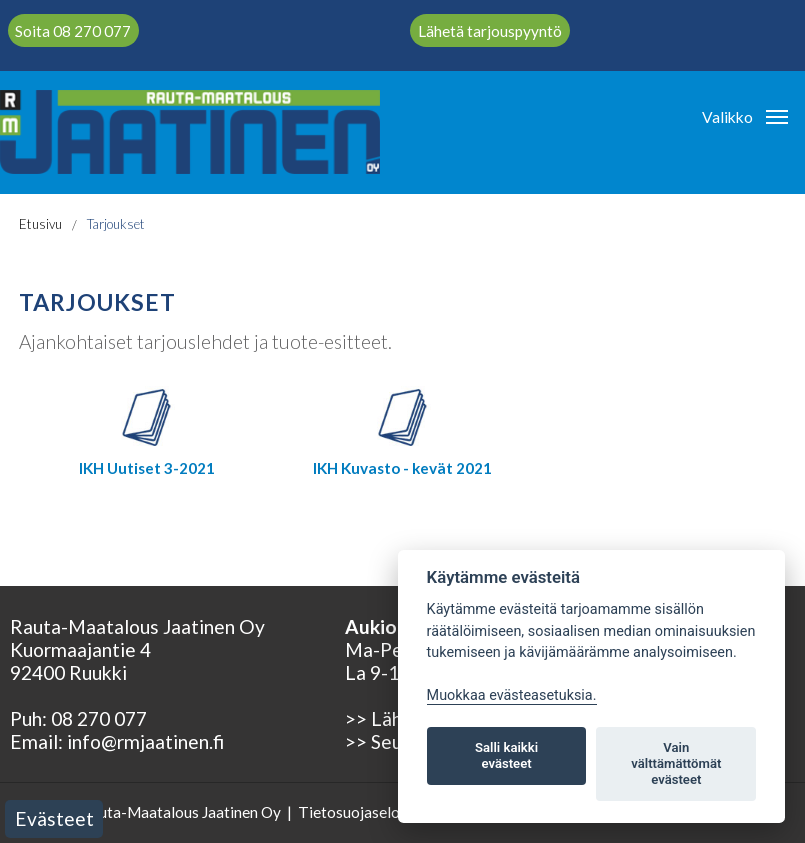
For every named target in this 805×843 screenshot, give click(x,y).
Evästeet (54, 818)
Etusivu (40, 224)
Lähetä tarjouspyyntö (490, 30)
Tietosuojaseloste (359, 812)
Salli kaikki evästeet (506, 755)
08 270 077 (99, 718)
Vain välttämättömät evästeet (676, 763)
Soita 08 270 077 (73, 30)
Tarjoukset (116, 224)
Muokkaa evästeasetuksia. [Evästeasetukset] (512, 695)
